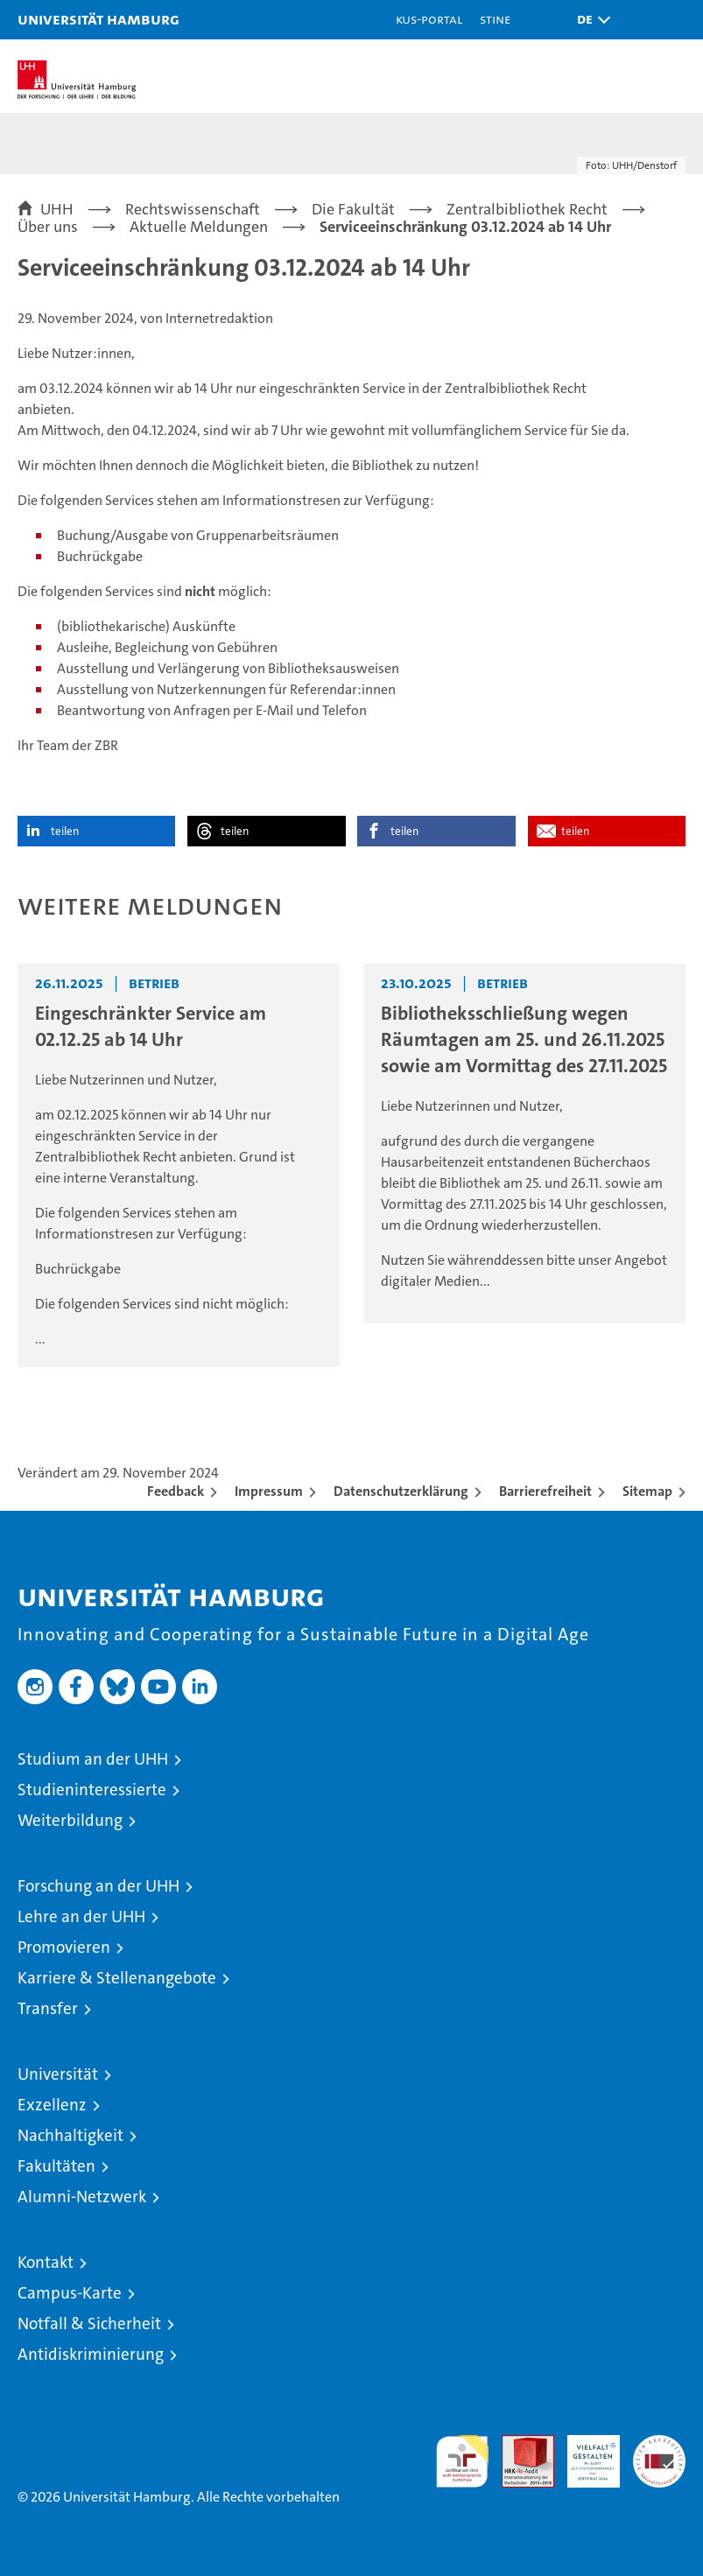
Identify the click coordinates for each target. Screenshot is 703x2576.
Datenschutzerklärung (401, 1491)
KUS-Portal (429, 19)
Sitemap (647, 1491)
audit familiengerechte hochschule (462, 2461)
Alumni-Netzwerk (82, 2196)
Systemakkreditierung (659, 2444)
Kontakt (46, 2262)
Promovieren (64, 1947)
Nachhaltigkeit (70, 2135)
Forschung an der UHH (98, 1886)
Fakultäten (56, 2166)
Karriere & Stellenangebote (117, 1978)
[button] (589, 19)
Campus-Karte (70, 2293)
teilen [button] (65, 831)
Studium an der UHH (93, 1759)
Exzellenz (52, 2105)
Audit (518, 2444)
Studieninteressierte (92, 1789)
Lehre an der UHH (81, 1916)
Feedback (175, 1491)
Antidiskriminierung (91, 2354)
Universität (58, 2074)
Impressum (269, 1491)
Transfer (48, 2008)
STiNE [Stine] (495, 19)
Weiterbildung (70, 1820)
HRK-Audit (584, 2453)
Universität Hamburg (98, 19)
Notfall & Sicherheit (89, 2323)
